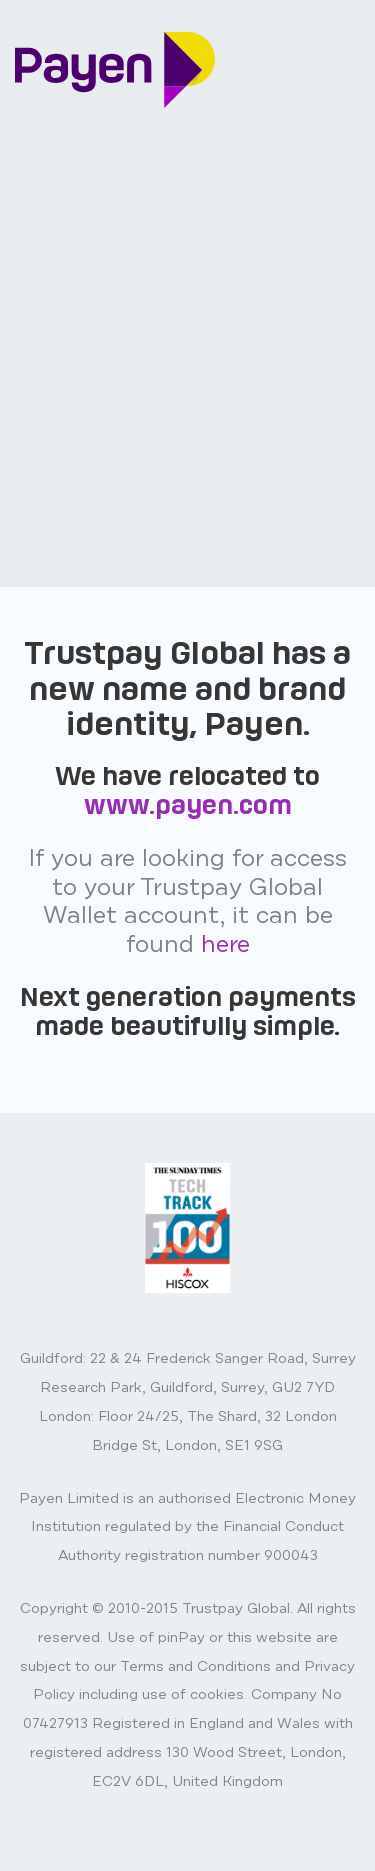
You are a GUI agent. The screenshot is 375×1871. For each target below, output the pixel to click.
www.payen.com (188, 804)
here (225, 944)
